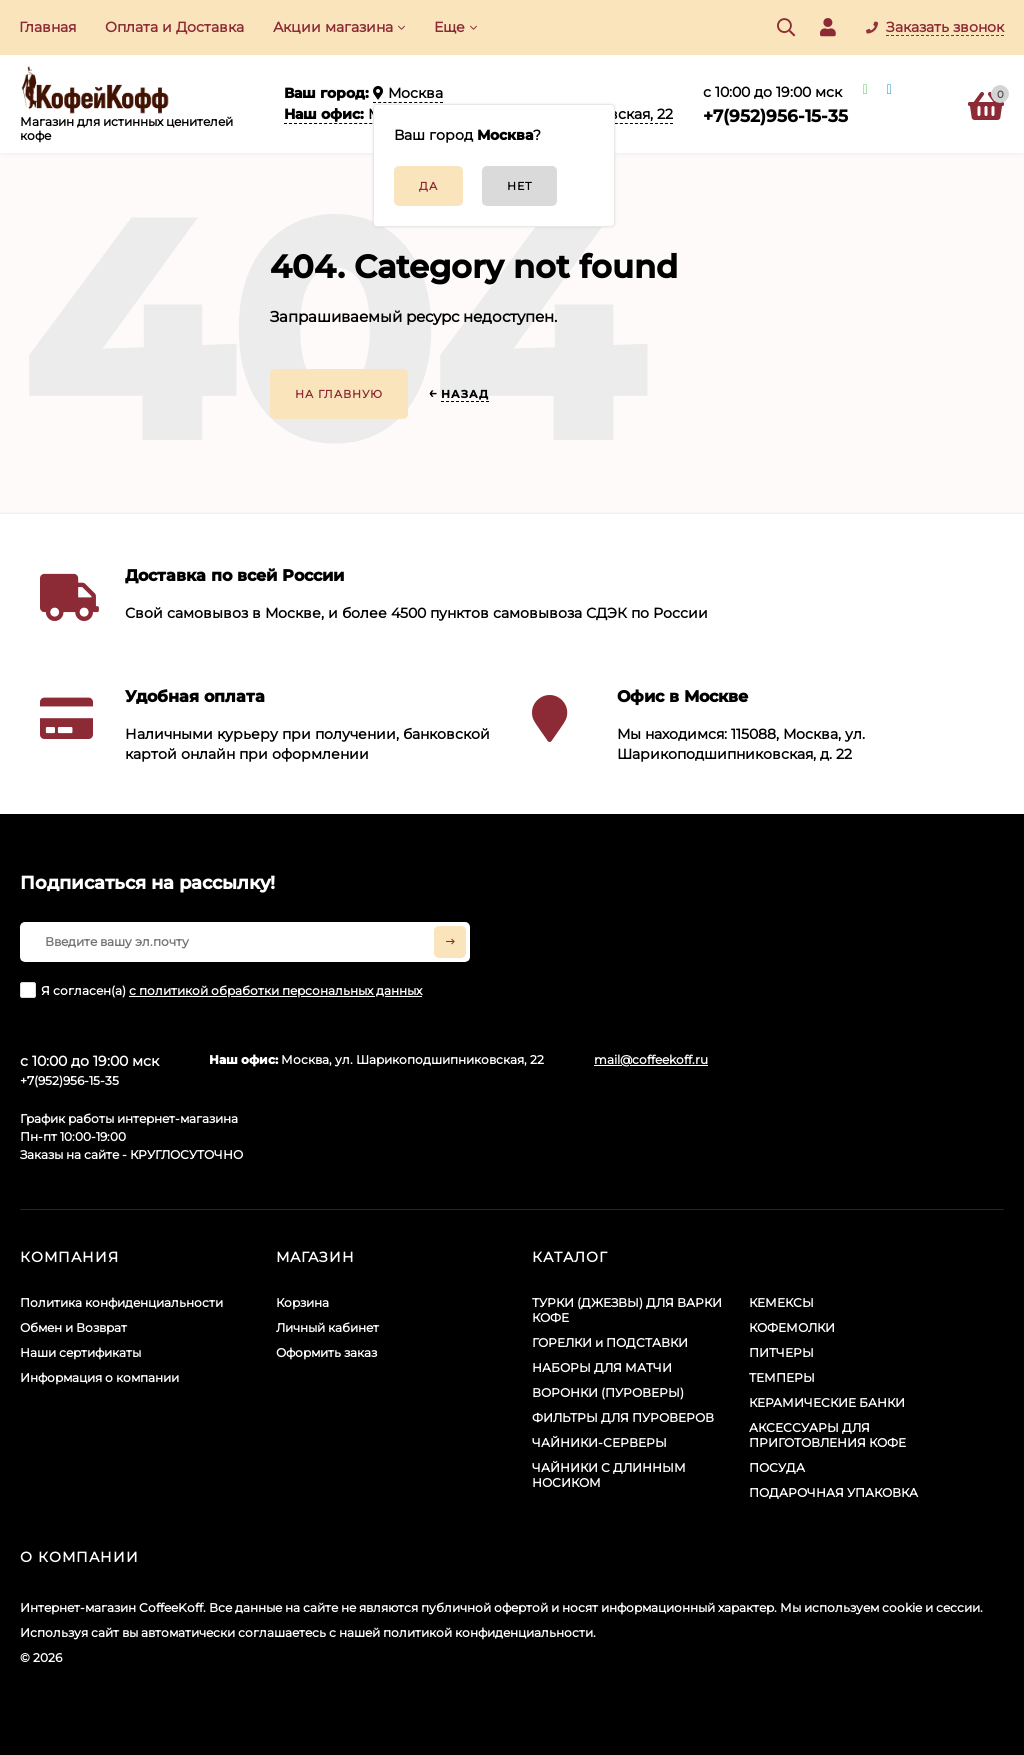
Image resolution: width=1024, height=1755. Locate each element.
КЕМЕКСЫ (781, 1302)
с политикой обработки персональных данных (275, 990)
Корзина (302, 1302)
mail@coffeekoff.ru (651, 1059)
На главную (339, 394)
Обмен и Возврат (73, 1327)
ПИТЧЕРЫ (781, 1352)
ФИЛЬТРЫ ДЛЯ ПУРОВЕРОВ (623, 1417)
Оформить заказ (326, 1352)
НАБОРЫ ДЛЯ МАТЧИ (602, 1367)
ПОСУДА (777, 1467)
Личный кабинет (327, 1327)
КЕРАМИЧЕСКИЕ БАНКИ (827, 1402)
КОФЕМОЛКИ (792, 1327)
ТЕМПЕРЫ (782, 1377)
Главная (47, 27)
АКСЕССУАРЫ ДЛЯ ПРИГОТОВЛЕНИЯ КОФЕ (827, 1435)
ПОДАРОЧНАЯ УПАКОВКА (833, 1492)
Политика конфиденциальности (121, 1302)
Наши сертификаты (80, 1352)
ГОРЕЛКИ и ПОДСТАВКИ (610, 1342)
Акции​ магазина (333, 27)
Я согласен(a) (221, 990)
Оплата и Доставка (174, 27)
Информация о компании (99, 1377)
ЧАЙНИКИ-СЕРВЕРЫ (599, 1442)
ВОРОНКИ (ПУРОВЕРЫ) (608, 1392)
